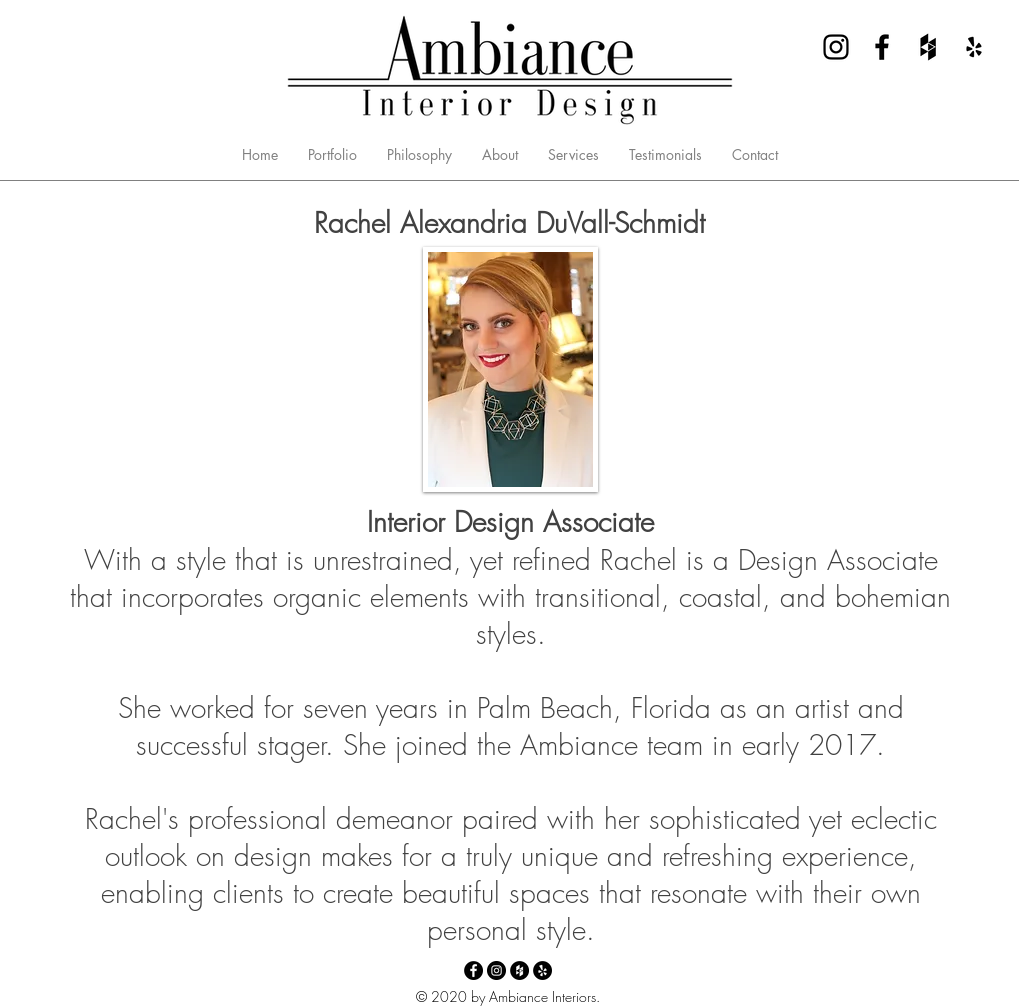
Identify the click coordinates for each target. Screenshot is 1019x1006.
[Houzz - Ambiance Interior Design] (928, 47)
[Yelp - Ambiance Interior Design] (974, 47)
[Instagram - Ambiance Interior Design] (836, 47)
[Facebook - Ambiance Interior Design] (882, 47)
